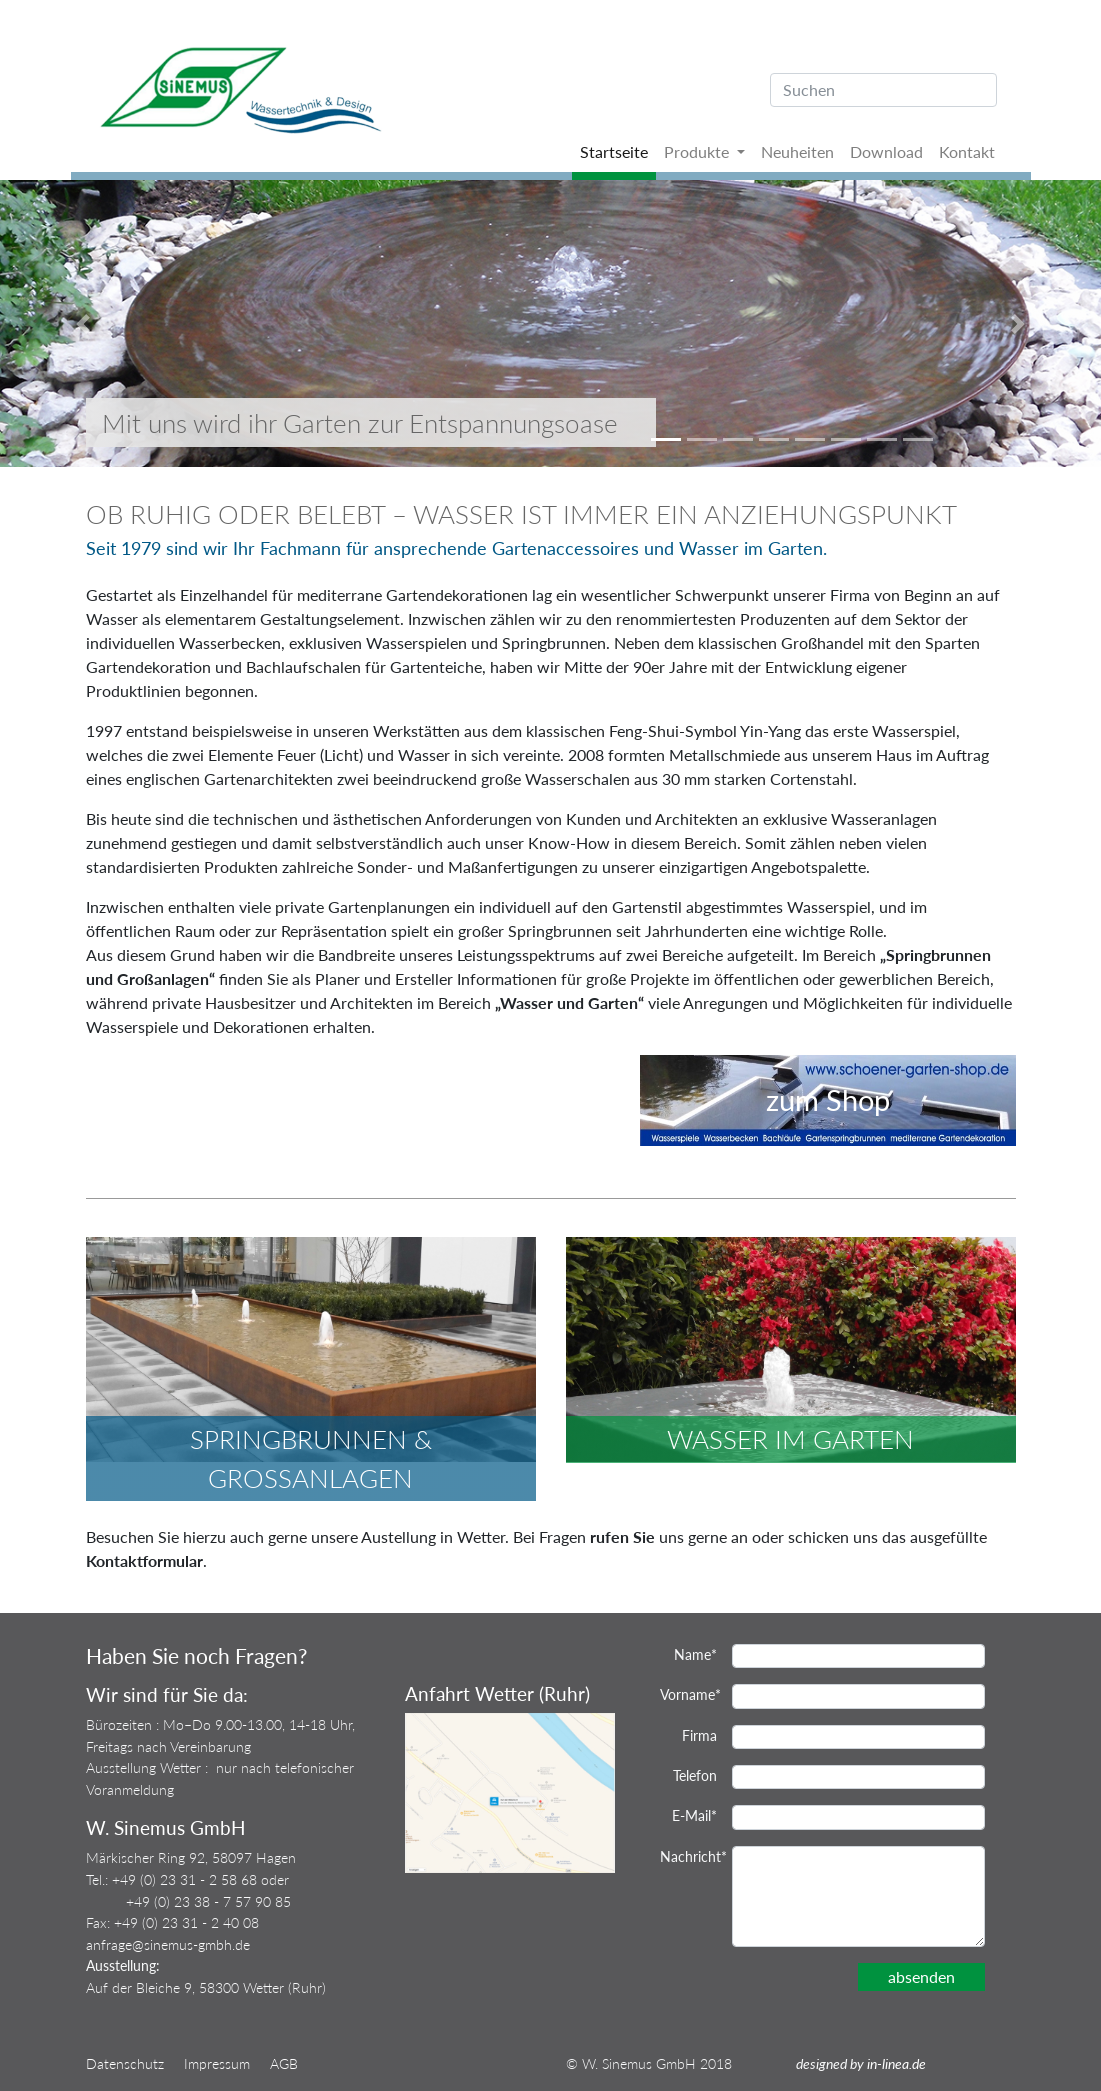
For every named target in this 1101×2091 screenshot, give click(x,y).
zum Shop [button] (828, 1100)
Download (886, 151)
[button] (82, 323)
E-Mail (694, 1815)
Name (695, 1654)
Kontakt (967, 151)
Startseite (614, 151)
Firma (699, 1735)
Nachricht (688, 1856)
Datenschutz (125, 2063)
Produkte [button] (698, 151)
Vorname (688, 1694)
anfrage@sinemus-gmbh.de (168, 1944)
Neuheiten (797, 151)
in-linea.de (896, 2063)
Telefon (695, 1775)
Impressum (217, 2063)
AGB (284, 2063)
